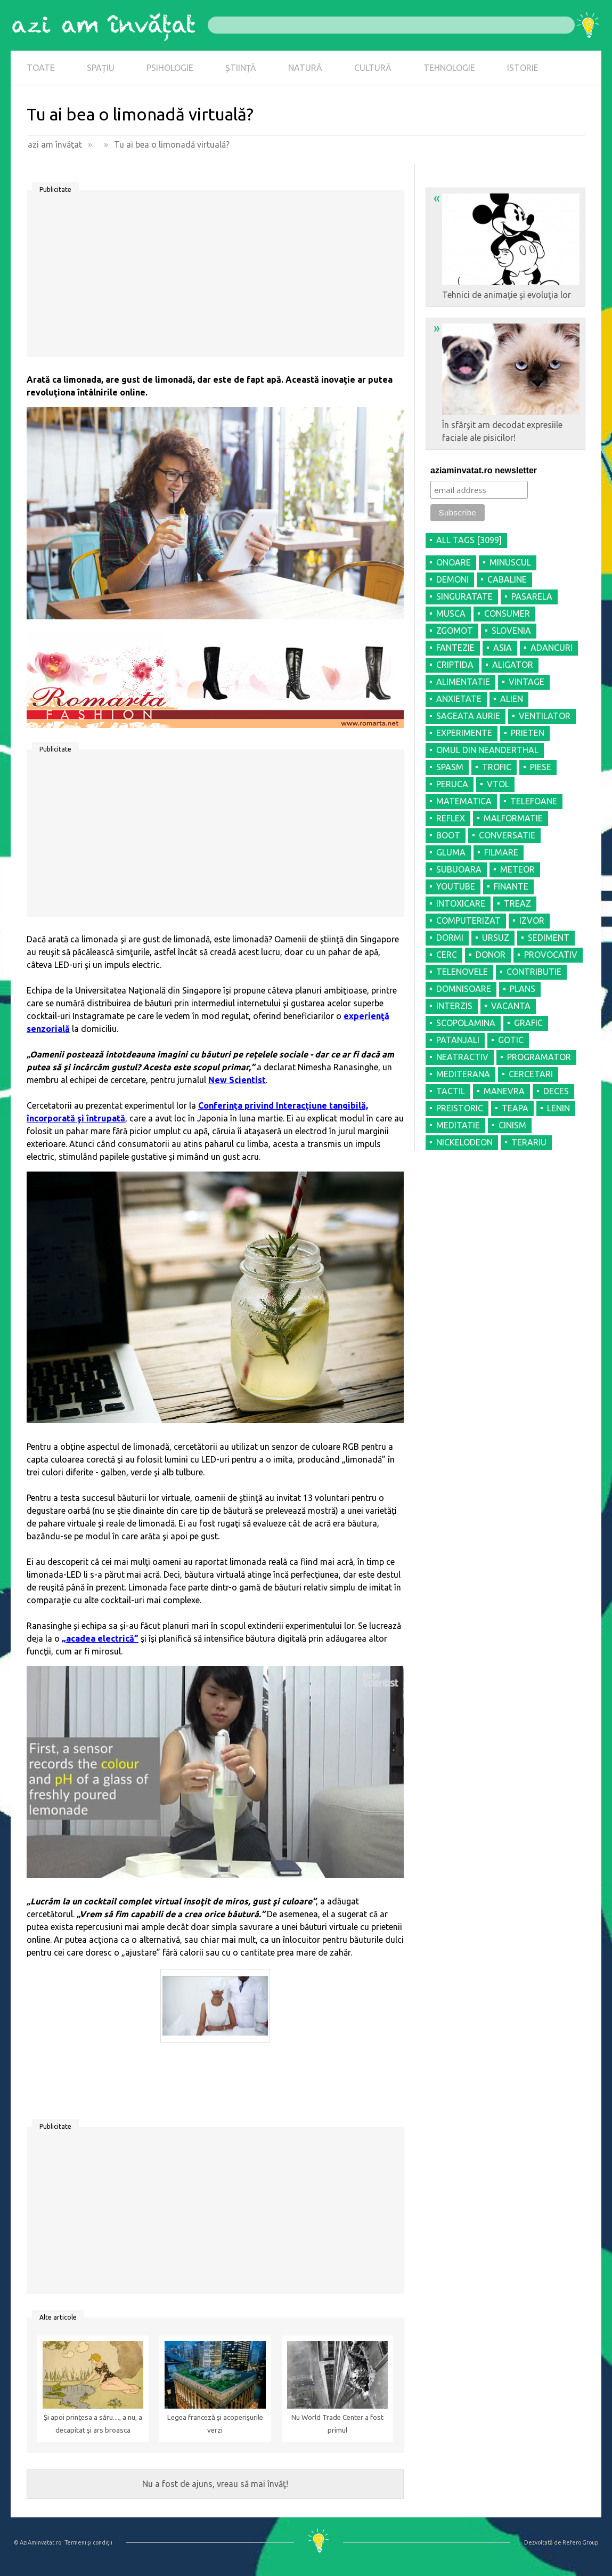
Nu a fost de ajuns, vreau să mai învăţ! (215, 2484)
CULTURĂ (372, 67)
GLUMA (451, 852)
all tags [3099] (469, 540)
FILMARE (501, 852)
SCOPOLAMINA (465, 1023)
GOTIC (511, 1040)
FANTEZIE (455, 647)
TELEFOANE (533, 801)
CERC (446, 954)
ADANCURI (552, 647)
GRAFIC (528, 1023)
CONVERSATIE (507, 835)
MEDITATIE (458, 1125)
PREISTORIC (459, 1108)
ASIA (502, 647)
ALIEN (511, 699)
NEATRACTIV (462, 1057)
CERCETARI (531, 1074)
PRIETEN (527, 733)
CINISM (512, 1125)
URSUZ (495, 937)
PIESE (540, 767)
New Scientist (237, 1080)
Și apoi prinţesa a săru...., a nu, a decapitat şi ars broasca (93, 2423)
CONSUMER (507, 613)
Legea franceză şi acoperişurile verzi (215, 2423)
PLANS (522, 989)
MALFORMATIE (513, 818)
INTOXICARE (460, 903)
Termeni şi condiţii (88, 2542)
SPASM (449, 767)
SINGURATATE (464, 596)
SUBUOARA (459, 869)
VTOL (498, 784)
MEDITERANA (463, 1074)
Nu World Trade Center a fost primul (337, 2423)
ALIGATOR (512, 664)
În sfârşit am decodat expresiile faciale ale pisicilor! (507, 381)
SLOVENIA (511, 630)
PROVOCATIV (550, 954)
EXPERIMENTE (464, 733)
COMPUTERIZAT (468, 920)
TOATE (41, 67)
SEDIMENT (548, 937)
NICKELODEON (464, 1142)
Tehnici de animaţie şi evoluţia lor (507, 245)
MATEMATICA (464, 801)
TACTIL (450, 1091)
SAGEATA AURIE (468, 716)
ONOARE (453, 562)
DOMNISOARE (463, 989)
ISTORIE (522, 67)
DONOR (490, 954)
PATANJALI (457, 1040)
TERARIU (528, 1142)
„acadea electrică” (100, 1638)
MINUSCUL (510, 562)
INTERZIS (454, 1006)
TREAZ (517, 903)
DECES (556, 1091)
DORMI (449, 937)
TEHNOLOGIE (449, 67)
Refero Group (580, 2542)
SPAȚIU (101, 67)
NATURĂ (305, 67)
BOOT (448, 835)
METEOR (517, 869)
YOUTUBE (455, 886)
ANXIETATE (459, 699)
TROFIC (496, 767)
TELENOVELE (462, 971)
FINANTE (511, 886)
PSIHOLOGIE (169, 67)
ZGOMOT (454, 630)
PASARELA (531, 596)
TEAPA (515, 1108)
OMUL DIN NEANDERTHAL (487, 750)
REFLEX (450, 818)
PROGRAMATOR (539, 1057)
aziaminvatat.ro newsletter (483, 470)
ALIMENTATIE (463, 682)
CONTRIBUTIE (534, 971)
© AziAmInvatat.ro (37, 2542)
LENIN (558, 1108)
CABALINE (507, 579)
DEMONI (452, 579)
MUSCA (451, 613)
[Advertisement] (215, 277)
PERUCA (452, 784)
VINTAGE (526, 682)
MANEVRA (504, 1091)
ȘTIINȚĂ (240, 67)
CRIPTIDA (455, 664)
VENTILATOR (544, 716)
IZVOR (531, 920)
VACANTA (511, 1006)
